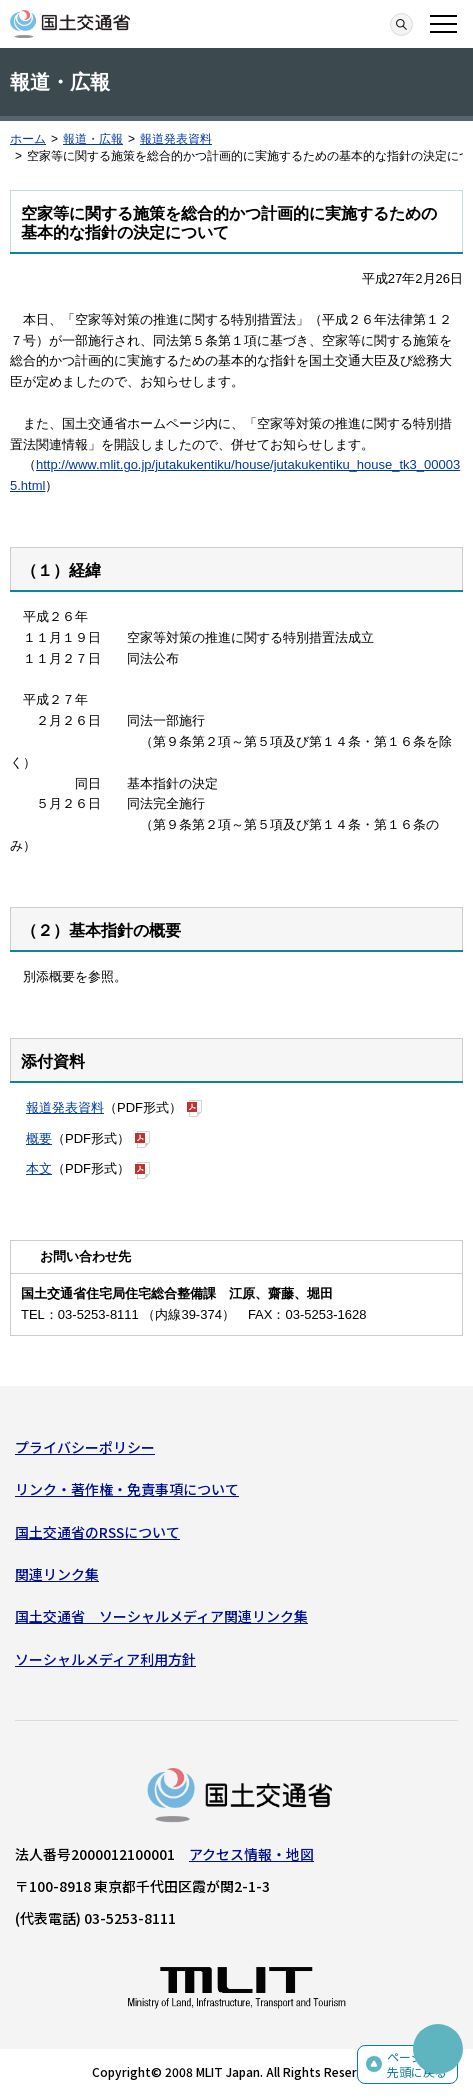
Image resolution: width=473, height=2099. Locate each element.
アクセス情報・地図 (251, 1854)
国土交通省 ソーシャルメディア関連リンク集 (161, 1616)
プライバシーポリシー (85, 1447)
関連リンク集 (57, 1574)
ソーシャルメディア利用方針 (105, 1659)
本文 (39, 1168)
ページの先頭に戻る (417, 2064)
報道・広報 (93, 139)
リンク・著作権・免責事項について (127, 1489)
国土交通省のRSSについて (97, 1532)
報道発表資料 (176, 139)
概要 (39, 1138)
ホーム (28, 139)
